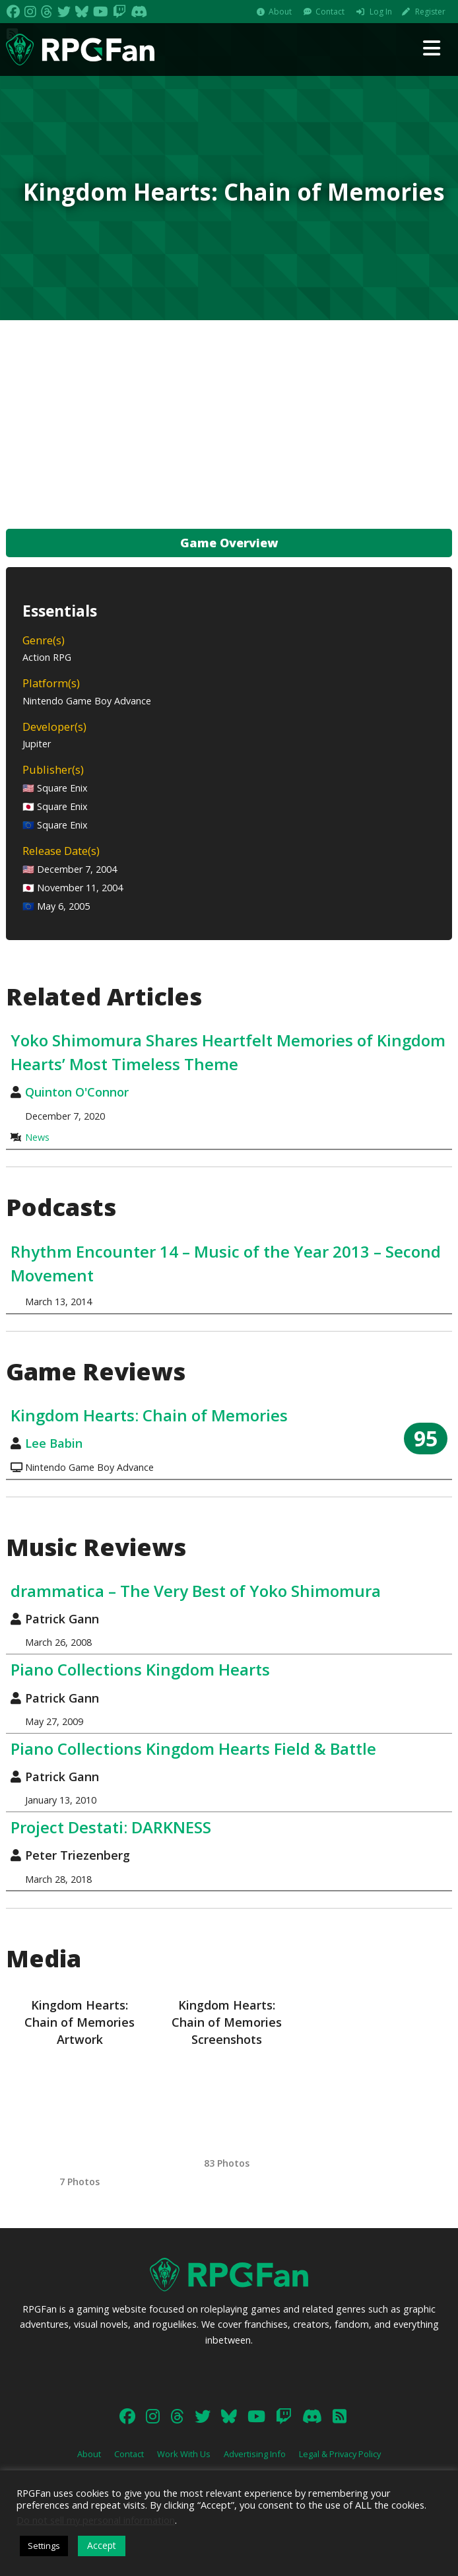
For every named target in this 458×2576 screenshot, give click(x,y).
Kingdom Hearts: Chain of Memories (149, 1415)
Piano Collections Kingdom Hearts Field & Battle (193, 1748)
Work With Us (184, 2454)
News (37, 1137)
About (280, 11)
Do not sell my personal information (95, 2519)
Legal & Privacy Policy (340, 2454)
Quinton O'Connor (77, 1092)
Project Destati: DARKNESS (111, 1827)
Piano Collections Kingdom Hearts (140, 1669)
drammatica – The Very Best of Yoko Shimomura (196, 1591)
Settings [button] (44, 2546)
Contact (329, 11)
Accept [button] (101, 2545)
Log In (381, 11)
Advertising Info (255, 2454)
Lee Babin (53, 1443)
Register (430, 11)
